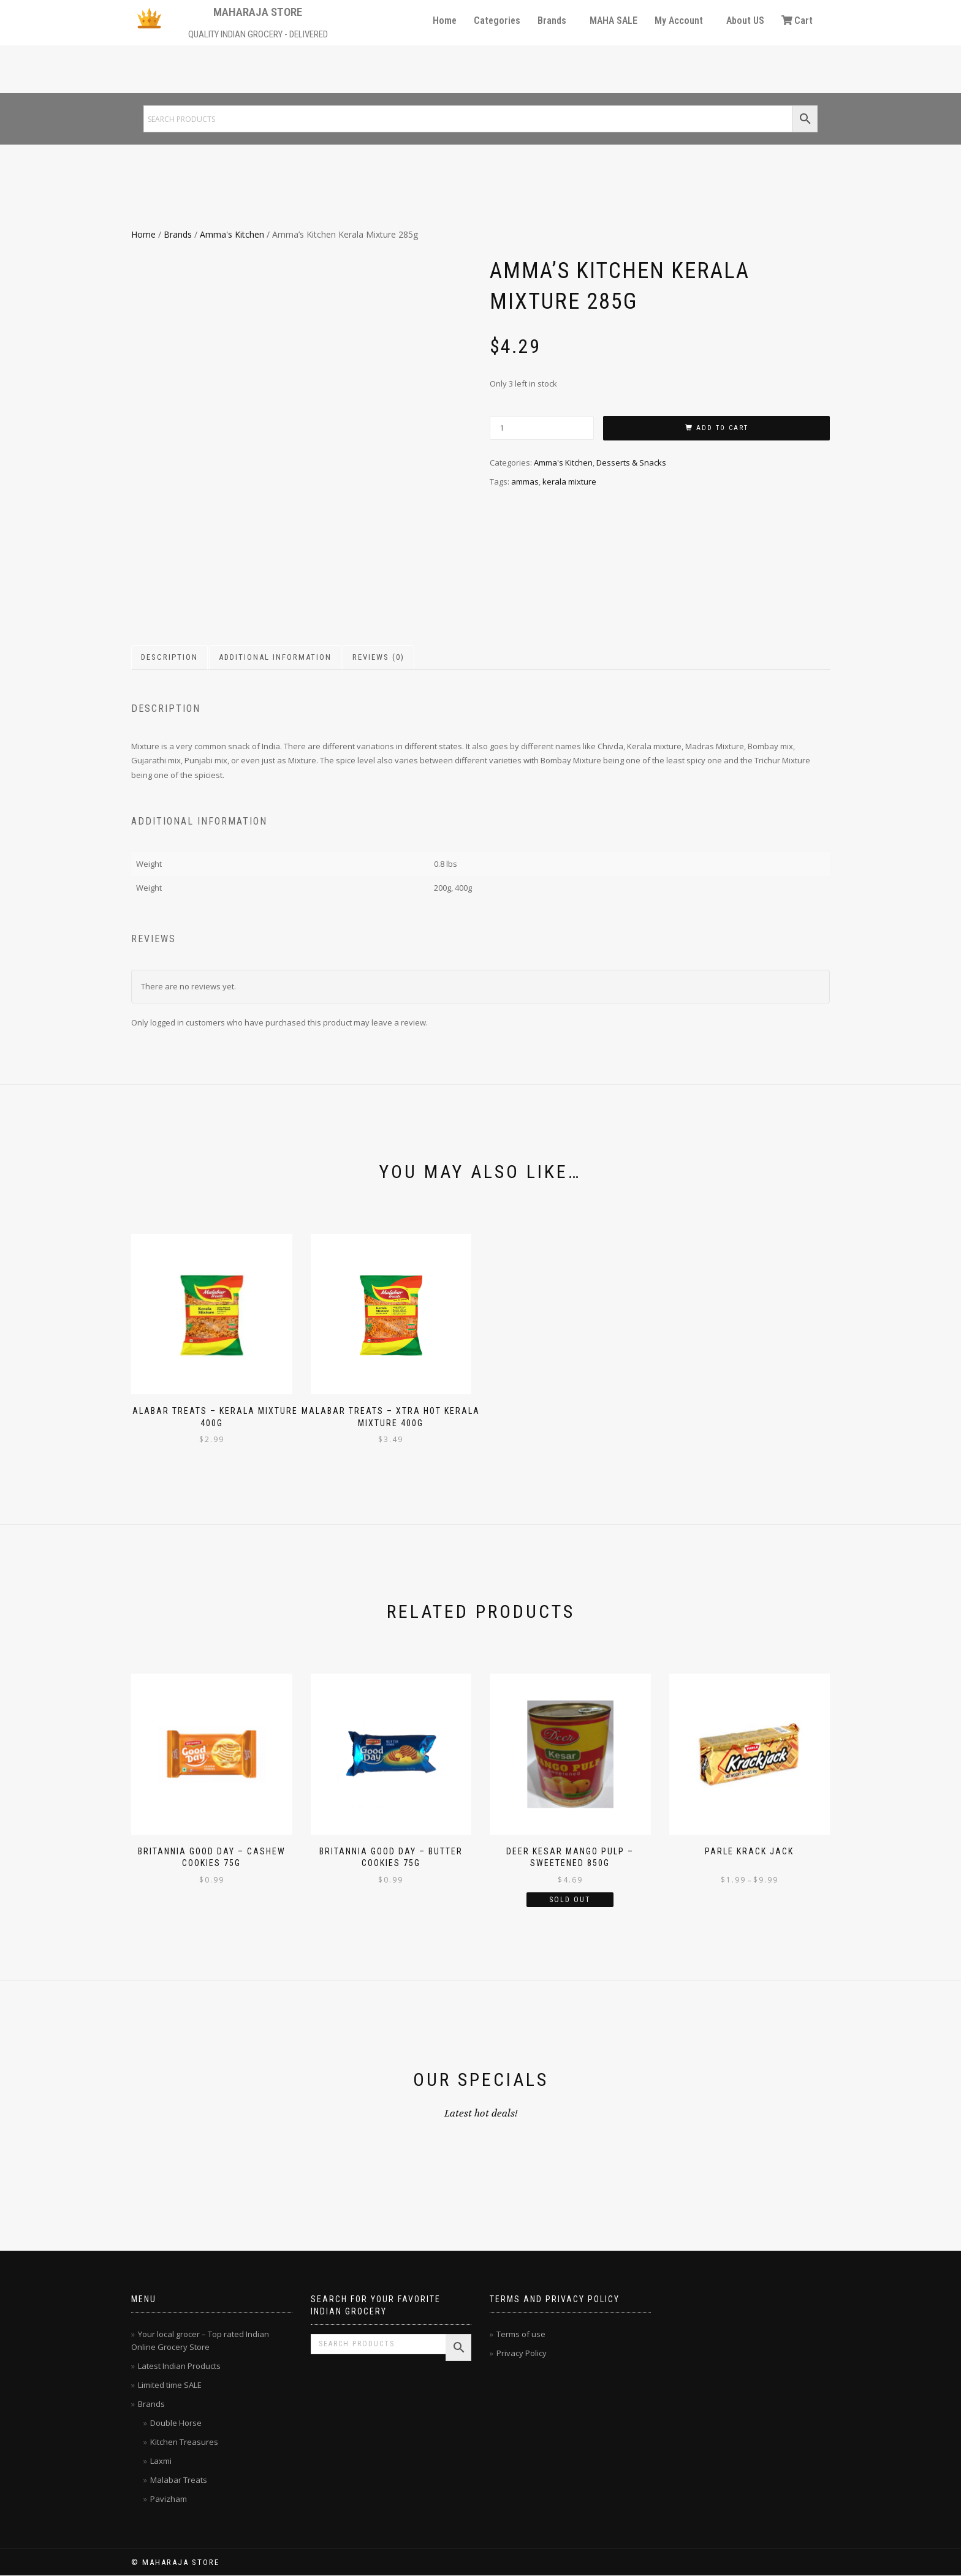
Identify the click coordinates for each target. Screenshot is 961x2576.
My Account (679, 20)
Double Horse (176, 2422)
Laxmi (161, 2460)
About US (745, 20)
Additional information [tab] (275, 657)
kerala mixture (569, 481)
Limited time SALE (170, 2384)
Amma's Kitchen (232, 234)
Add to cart (722, 428)
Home (445, 20)
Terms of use (520, 2334)
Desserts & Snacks (631, 462)
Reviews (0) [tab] (378, 657)
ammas (525, 481)
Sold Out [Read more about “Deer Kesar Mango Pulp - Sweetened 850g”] (570, 1899)
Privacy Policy (521, 2353)
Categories (497, 20)
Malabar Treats (178, 2479)
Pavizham (168, 2498)
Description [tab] (169, 657)
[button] (555, 21)
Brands (551, 20)
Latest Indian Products (179, 2365)
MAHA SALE (613, 20)
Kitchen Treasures (184, 2441)
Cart (797, 20)
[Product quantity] (542, 428)
